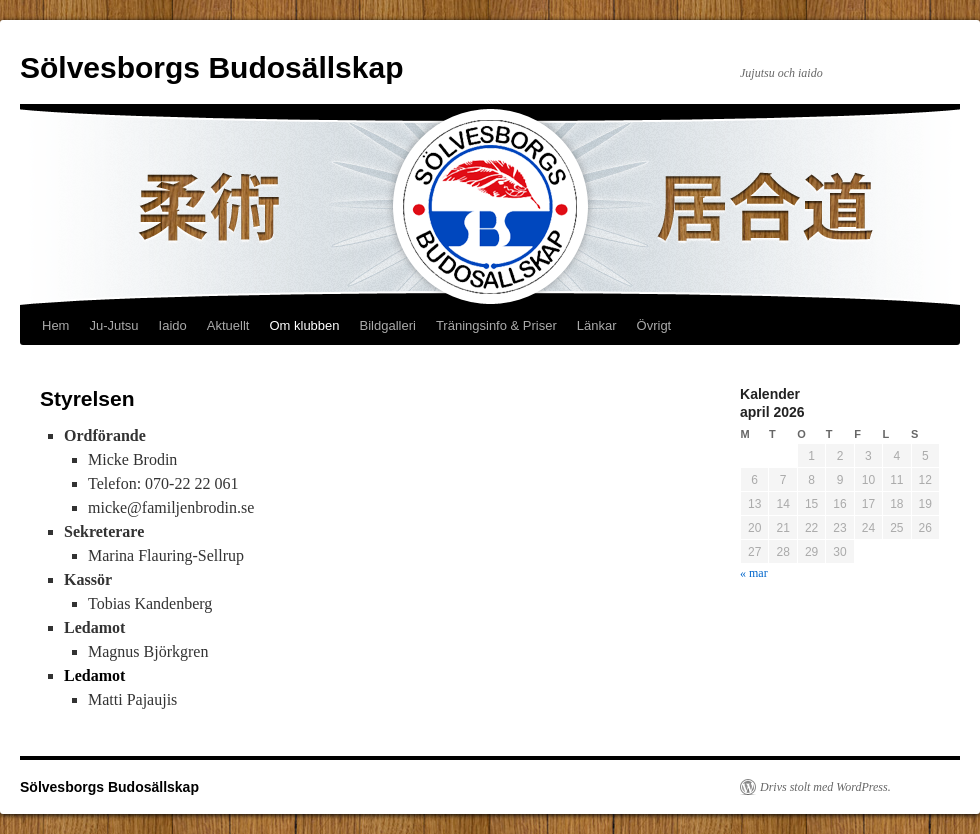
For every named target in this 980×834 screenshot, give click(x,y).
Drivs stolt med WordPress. (825, 787)
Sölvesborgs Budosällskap (211, 67)
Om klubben (304, 325)
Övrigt (654, 325)
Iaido (173, 325)
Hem (55, 325)
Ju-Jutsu (113, 325)
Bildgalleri (388, 325)
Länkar (597, 325)
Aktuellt (228, 325)
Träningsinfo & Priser (496, 325)
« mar (754, 573)
